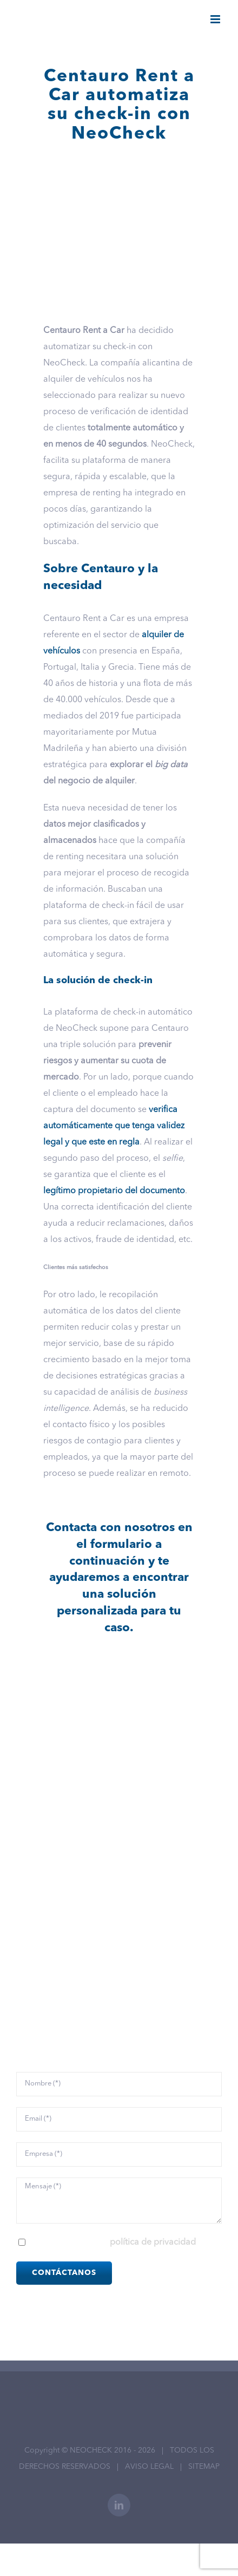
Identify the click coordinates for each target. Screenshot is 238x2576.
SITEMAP (204, 2466)
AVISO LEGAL (149, 2466)
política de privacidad (153, 2242)
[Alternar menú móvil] (216, 19)
